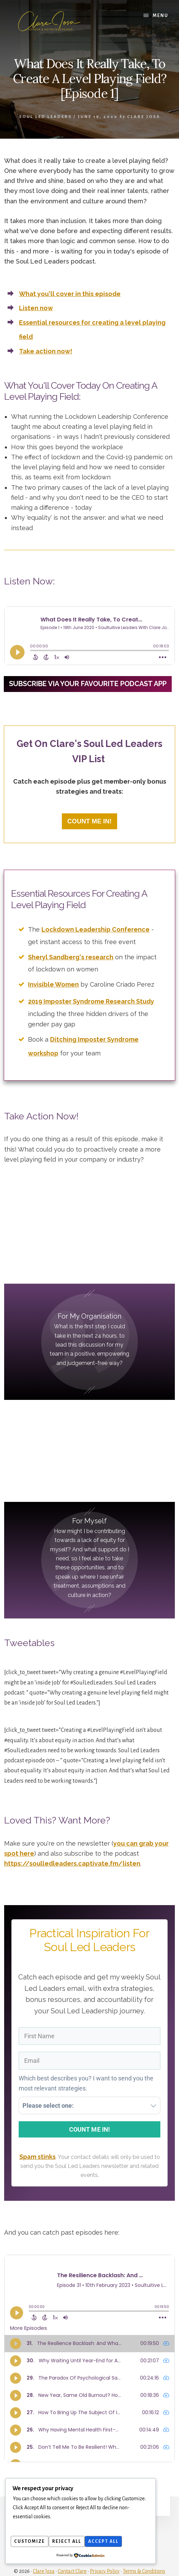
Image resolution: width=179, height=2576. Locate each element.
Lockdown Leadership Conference (95, 935)
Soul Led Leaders (45, 116)
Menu (160, 15)
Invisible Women (53, 983)
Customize (31, 2542)
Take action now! (45, 351)
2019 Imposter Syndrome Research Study (91, 999)
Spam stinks (37, 2148)
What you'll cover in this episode (70, 293)
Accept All (111, 2542)
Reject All (71, 2542)
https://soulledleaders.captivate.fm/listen (72, 1852)
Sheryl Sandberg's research (70, 959)
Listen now (36, 308)
